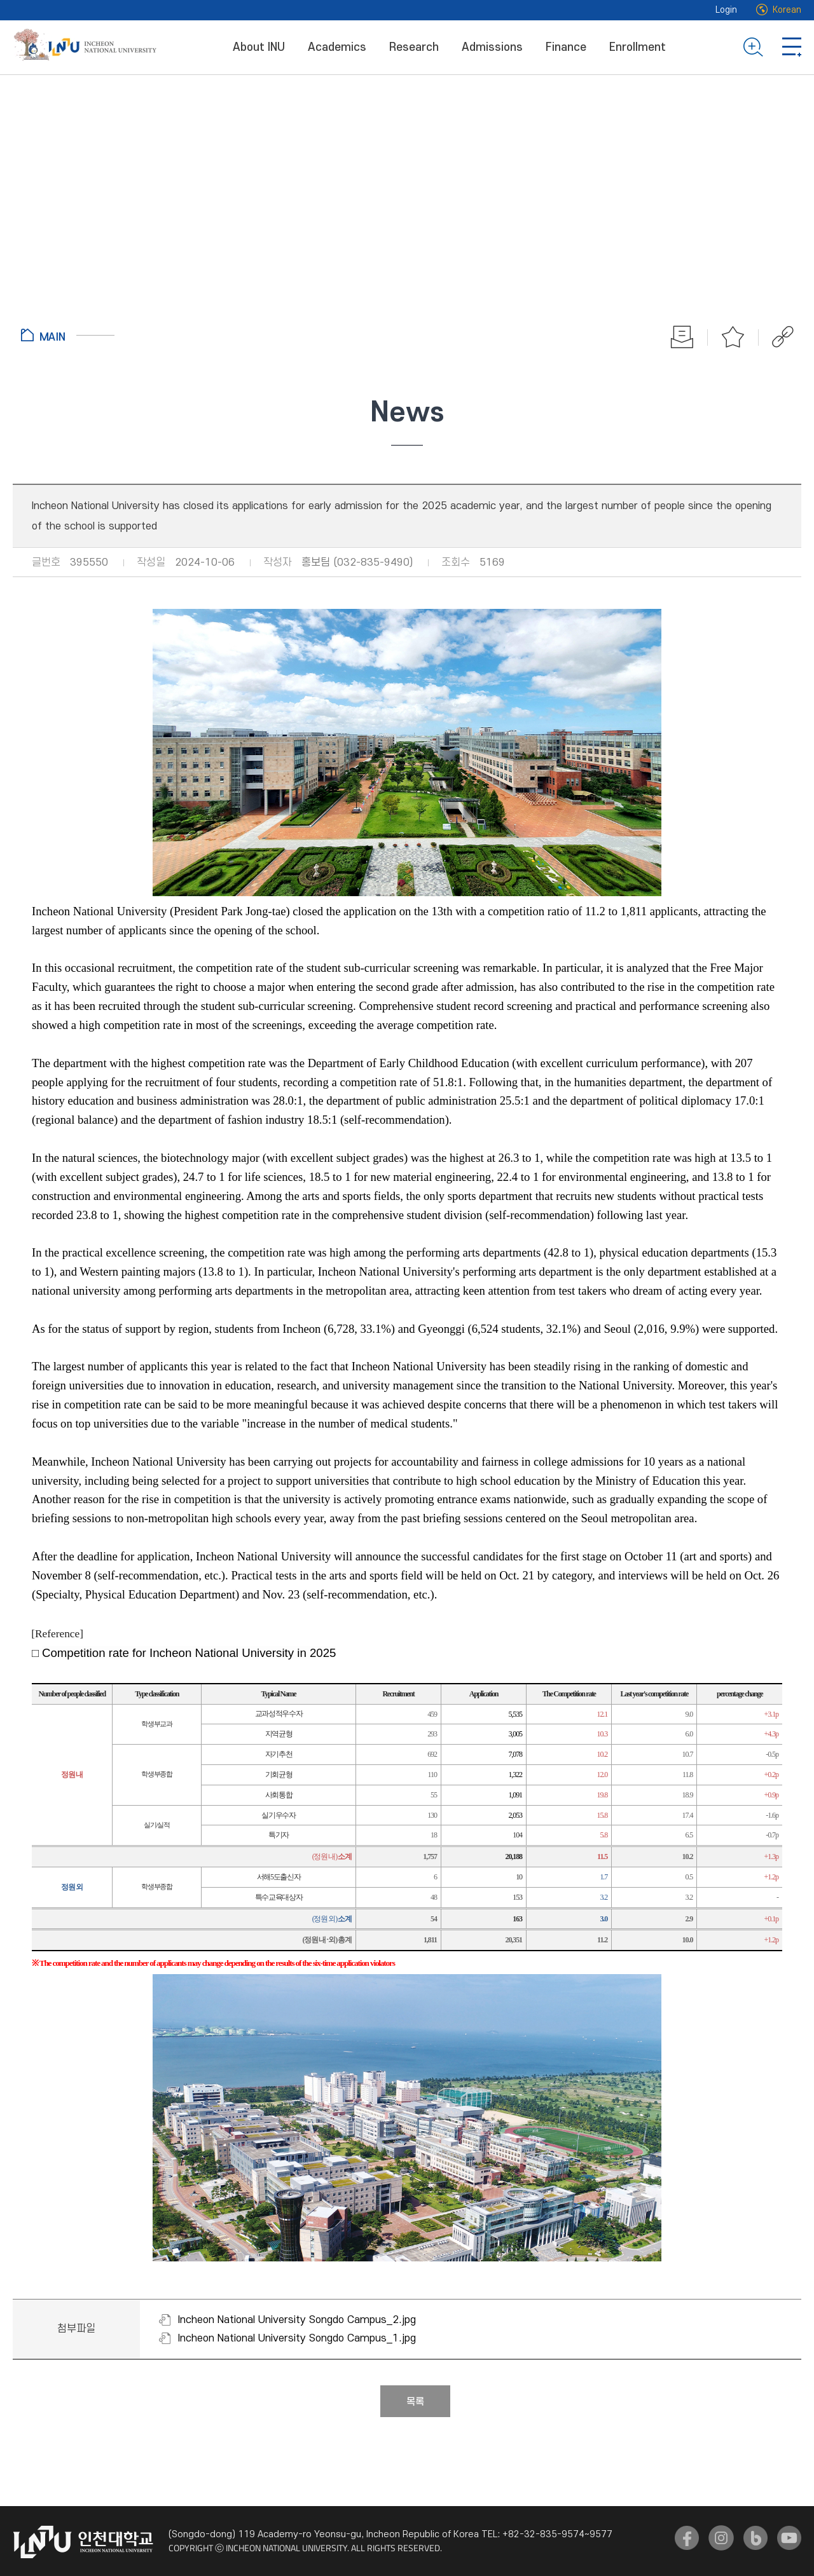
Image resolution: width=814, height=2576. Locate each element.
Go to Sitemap (791, 47)
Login (726, 10)
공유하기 (776, 337)
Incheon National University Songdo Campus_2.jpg (297, 2320)
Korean (787, 10)
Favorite (733, 337)
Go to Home (67, 335)
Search (753, 47)
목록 (415, 2402)
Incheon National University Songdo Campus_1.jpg (297, 2338)
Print (682, 337)
